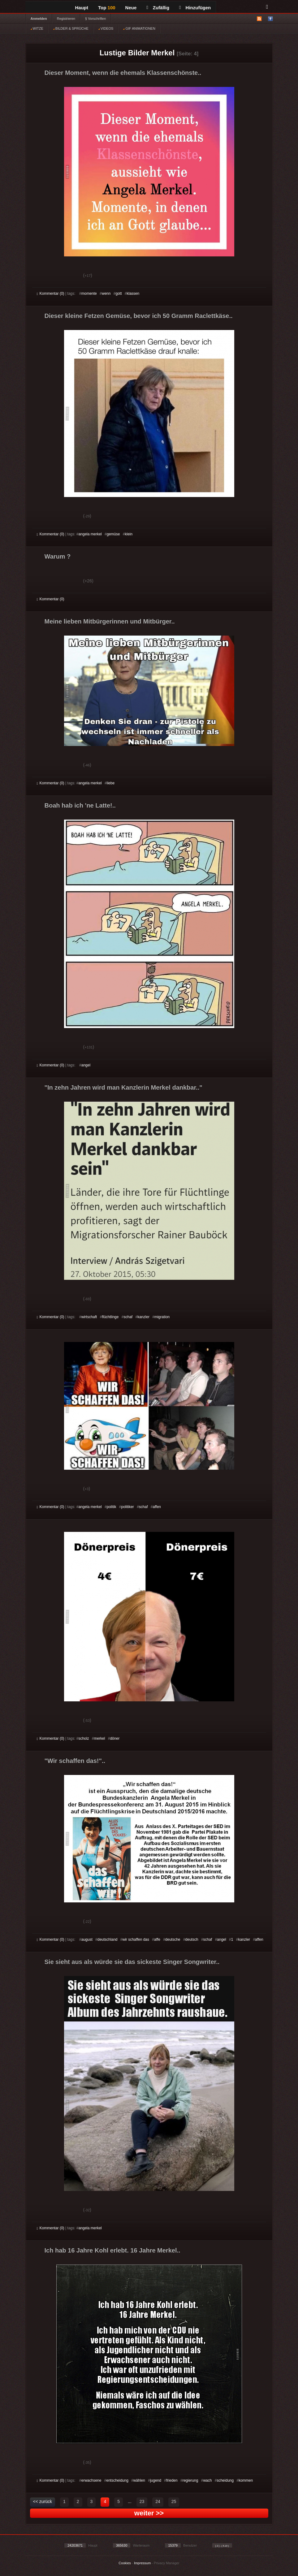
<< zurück (42, 2501)
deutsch (191, 1939)
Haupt (82, 7)
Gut (43, 276)
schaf (127, 1317)
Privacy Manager (166, 2563)
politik (111, 1507)
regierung (190, 2480)
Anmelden (39, 18)
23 (142, 2501)
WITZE (37, 28)
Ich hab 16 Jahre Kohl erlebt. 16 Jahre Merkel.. (112, 2250)
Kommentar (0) (50, 293)
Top (106, 7)
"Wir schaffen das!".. (75, 1760)
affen (157, 1507)
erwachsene (91, 2480)
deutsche (172, 1939)
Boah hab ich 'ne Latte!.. (80, 805)
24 (157, 2501)
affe (157, 1939)
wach (207, 2480)
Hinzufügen (195, 7)
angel (85, 1065)
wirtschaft (89, 1317)
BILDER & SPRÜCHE (71, 28)
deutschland (107, 1939)
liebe (110, 783)
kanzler (143, 1317)
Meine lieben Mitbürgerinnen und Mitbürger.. (110, 621)
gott (118, 293)
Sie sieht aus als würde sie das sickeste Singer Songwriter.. (132, 1961)
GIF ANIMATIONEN (139, 28)
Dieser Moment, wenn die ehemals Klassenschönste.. (123, 72)
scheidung (225, 2480)
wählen (139, 2480)
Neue (131, 7)
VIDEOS (106, 28)
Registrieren (66, 18)
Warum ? (58, 556)
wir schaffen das (136, 1939)
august (87, 1939)
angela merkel (89, 534)
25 (173, 2501)
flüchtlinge (110, 1317)
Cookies (125, 2563)
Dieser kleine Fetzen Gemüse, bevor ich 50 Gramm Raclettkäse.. (139, 315)
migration (162, 1317)
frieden (172, 2480)
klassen (133, 293)
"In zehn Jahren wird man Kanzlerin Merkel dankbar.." (123, 1087)
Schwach (67, 276)
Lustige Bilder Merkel (137, 53)
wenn (106, 293)
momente (89, 293)
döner (114, 1738)
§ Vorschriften (95, 18)
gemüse (113, 534)
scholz (83, 1738)
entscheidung (117, 2480)
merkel (99, 1738)
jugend (155, 2480)
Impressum (142, 2563)
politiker (127, 1507)
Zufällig (157, 7)
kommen (246, 2480)
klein (128, 534)
